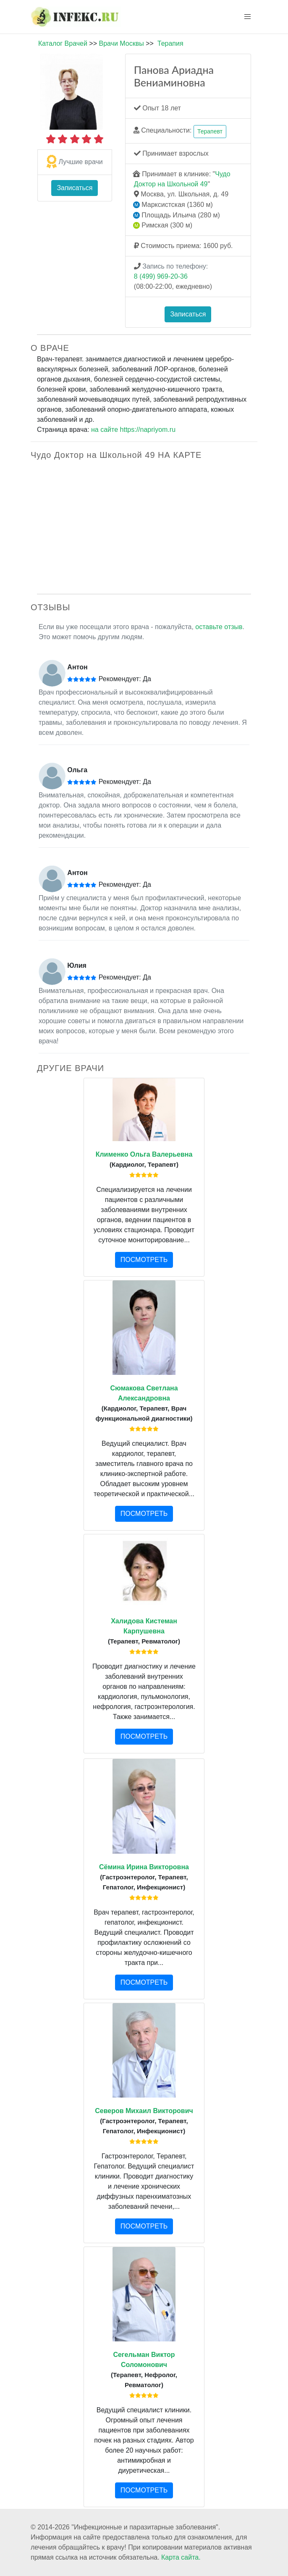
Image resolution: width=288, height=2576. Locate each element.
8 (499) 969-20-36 (161, 276)
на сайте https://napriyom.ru (133, 429)
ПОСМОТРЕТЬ (144, 1259)
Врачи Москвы (121, 43)
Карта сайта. (181, 2557)
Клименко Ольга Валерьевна (144, 1154)
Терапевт (210, 131)
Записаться (74, 187)
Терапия (170, 43)
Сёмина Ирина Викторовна (144, 1867)
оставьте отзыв (218, 626)
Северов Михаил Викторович (144, 2110)
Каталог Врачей (62, 43)
